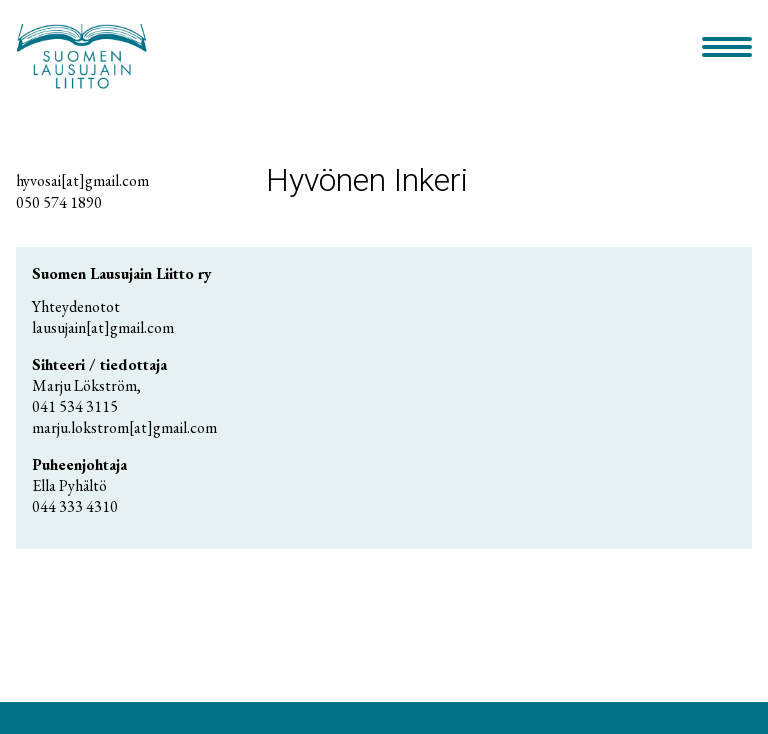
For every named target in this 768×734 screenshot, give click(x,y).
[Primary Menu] (727, 49)
